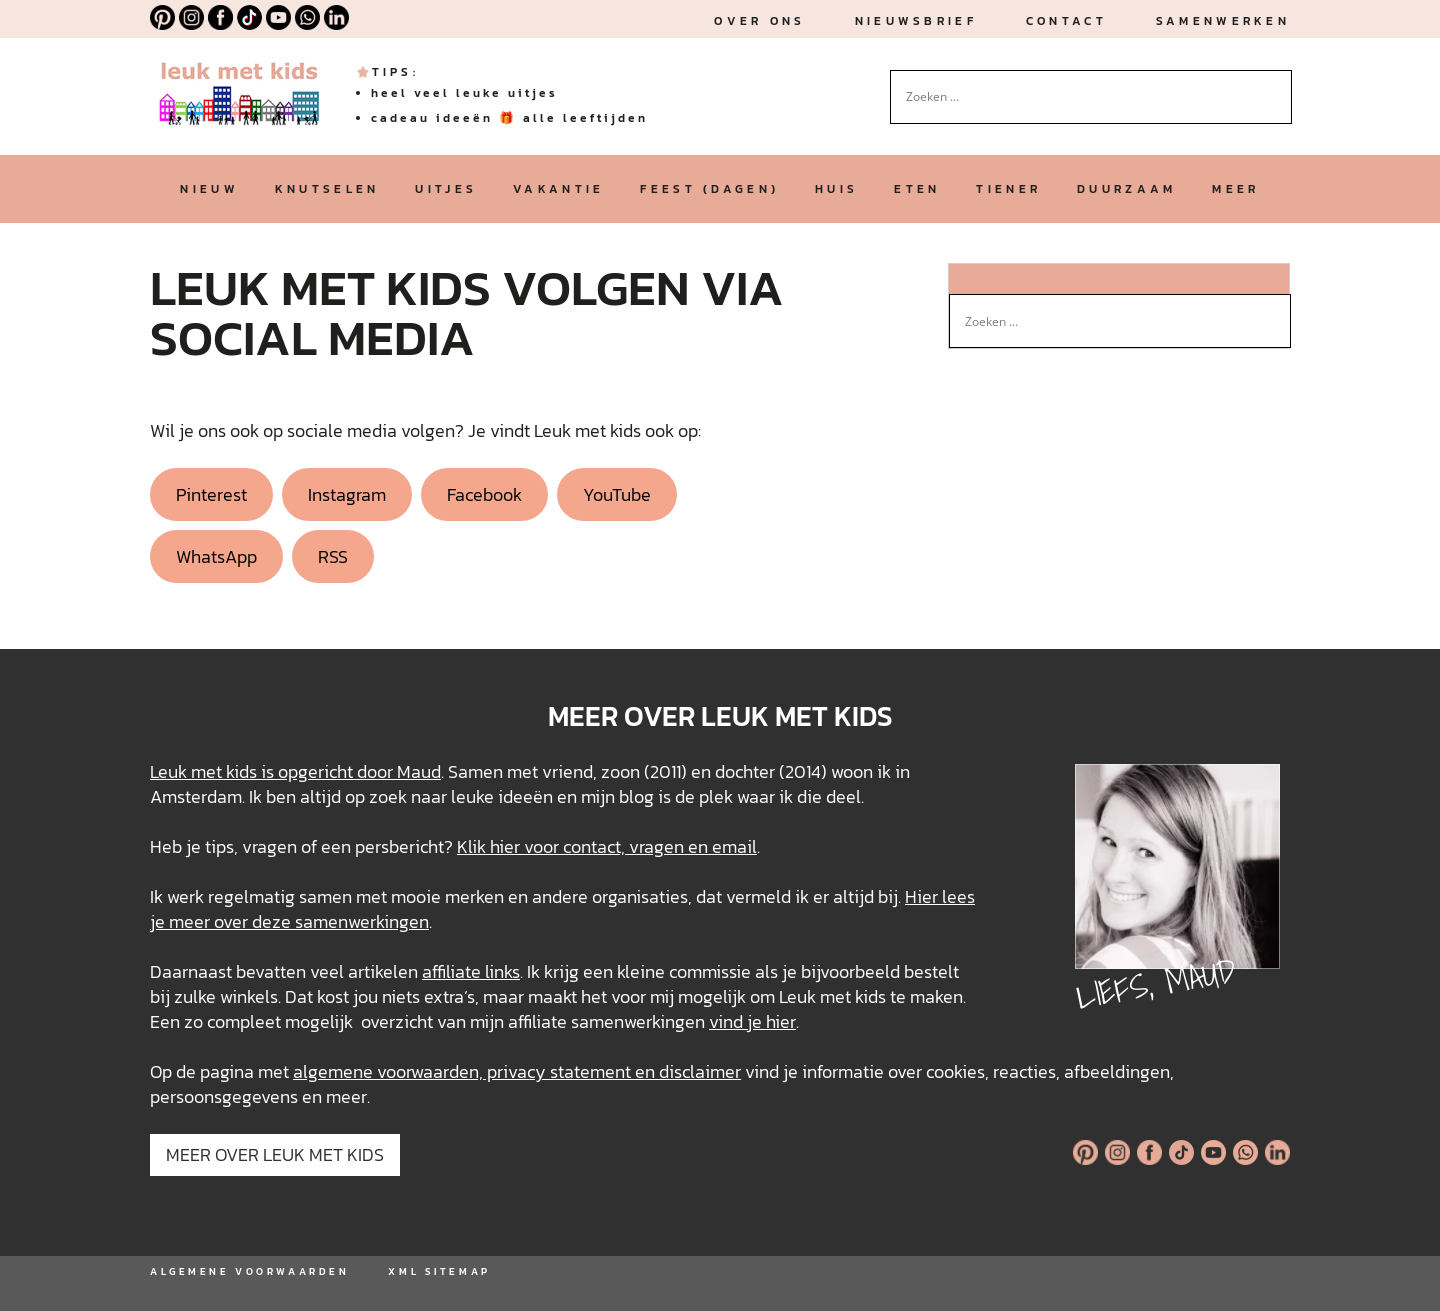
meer (1235, 189)
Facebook (484, 494)
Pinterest (211, 494)
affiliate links (471, 971)
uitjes (446, 189)
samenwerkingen (362, 921)
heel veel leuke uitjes (464, 93)
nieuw (209, 189)
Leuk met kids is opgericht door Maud (295, 771)
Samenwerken (1223, 21)
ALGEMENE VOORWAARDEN (249, 1271)
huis (836, 189)
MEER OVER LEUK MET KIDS (275, 1154)
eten (917, 189)
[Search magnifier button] (1277, 85)
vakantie (558, 189)
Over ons (759, 21)
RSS (333, 556)
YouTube (617, 494)
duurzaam (1126, 189)
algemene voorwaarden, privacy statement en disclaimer (517, 1071)
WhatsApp (216, 556)
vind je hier (752, 1021)
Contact (1066, 21)
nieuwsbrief (916, 21)
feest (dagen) (709, 189)
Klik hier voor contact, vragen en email (607, 846)
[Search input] (1082, 97)
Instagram (347, 494)
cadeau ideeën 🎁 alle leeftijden (509, 118)
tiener (1008, 189)
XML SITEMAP (439, 1271)
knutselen (327, 189)
